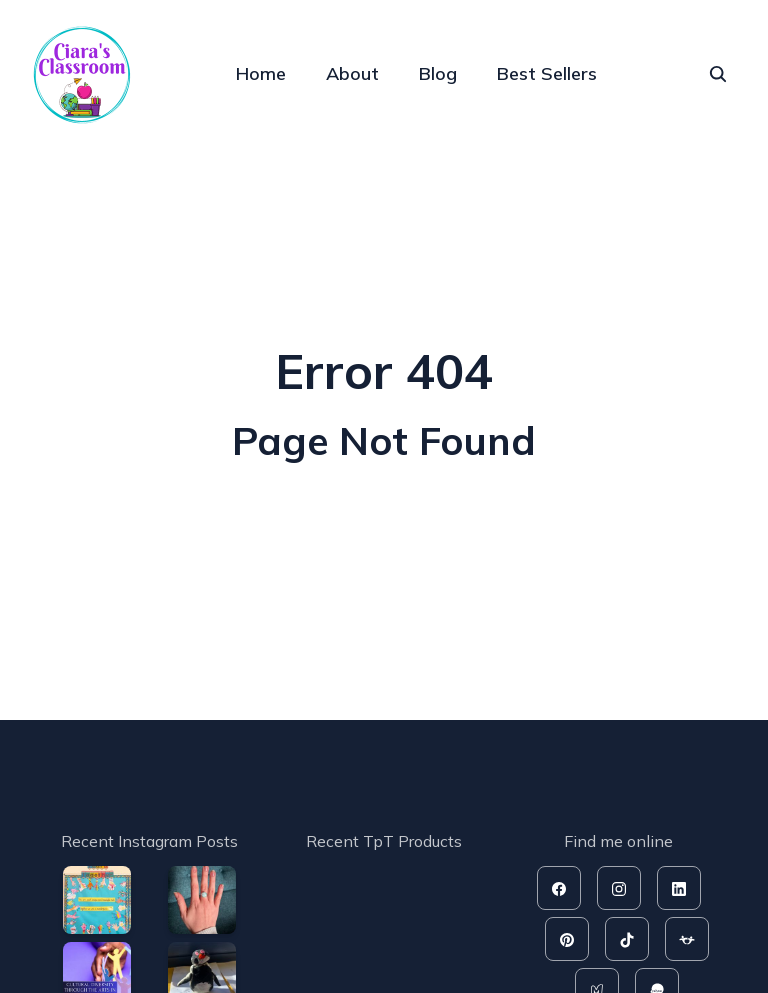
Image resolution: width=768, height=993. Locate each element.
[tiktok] (627, 939)
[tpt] (687, 939)
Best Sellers (547, 73)
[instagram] (619, 888)
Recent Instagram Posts (149, 841)
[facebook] (559, 888)
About (352, 73)
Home (261, 73)
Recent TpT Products (384, 841)
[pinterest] (567, 939)
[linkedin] (679, 888)
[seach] (718, 74)
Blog (438, 73)
